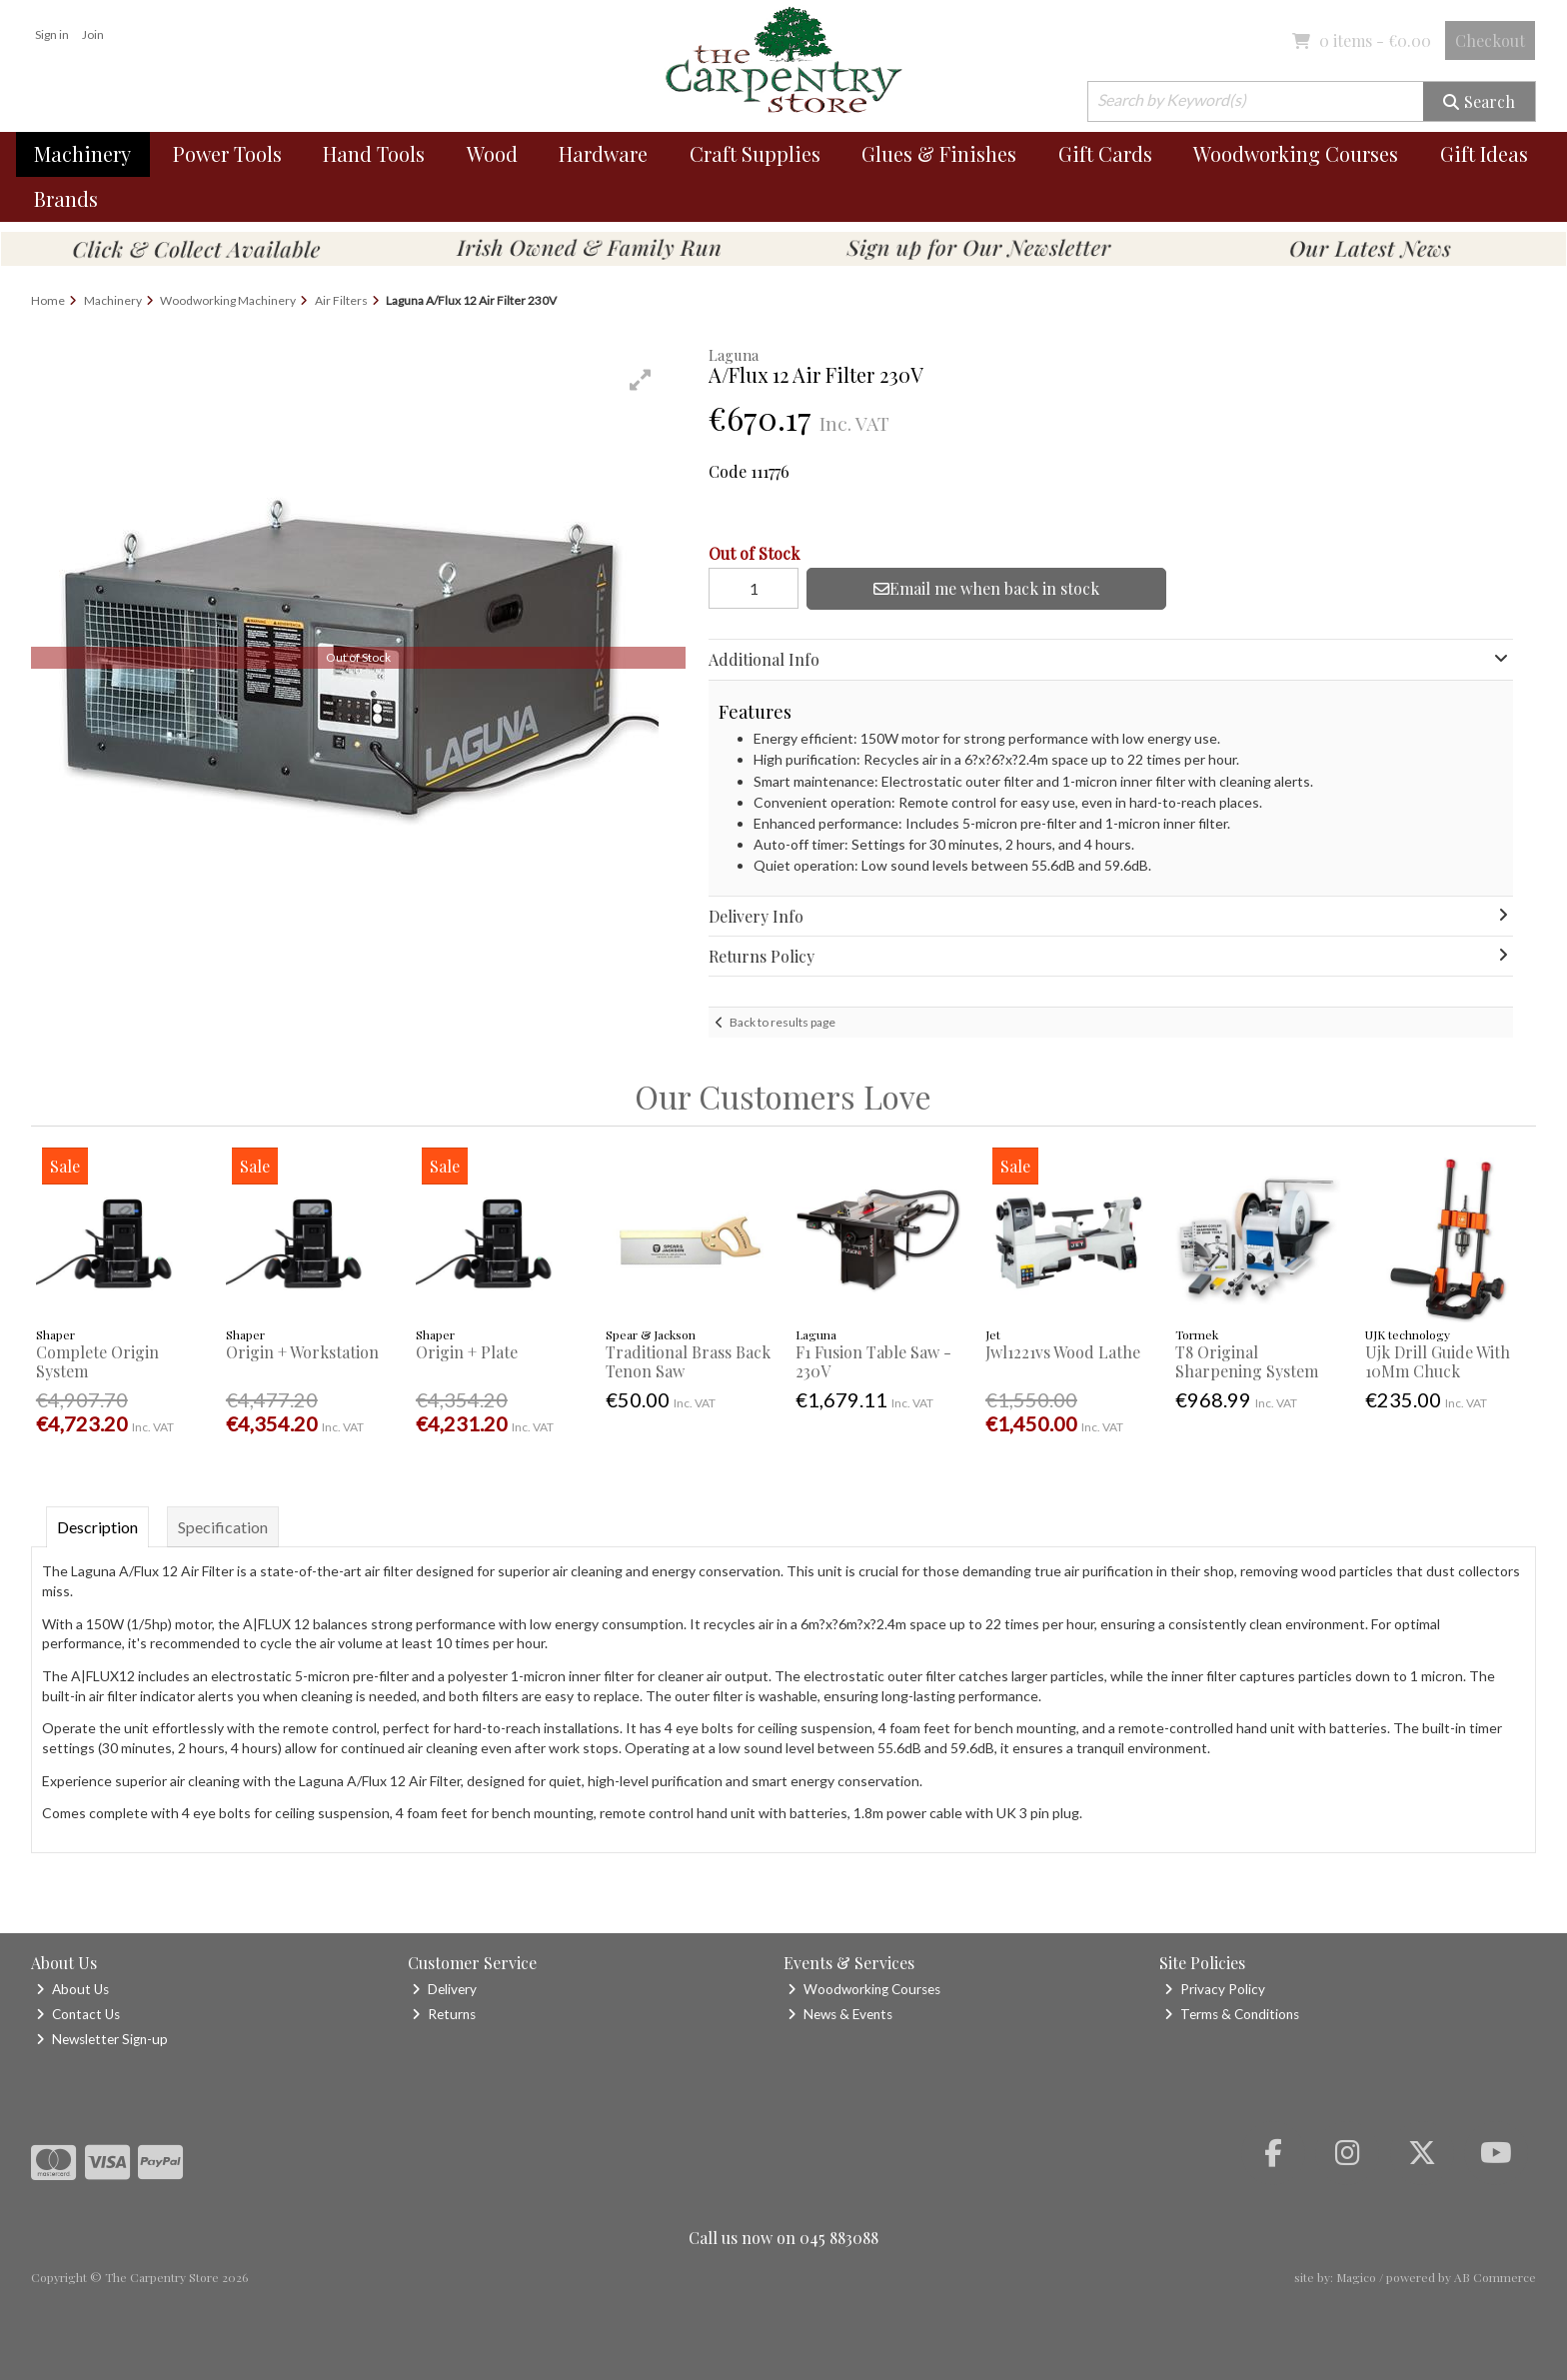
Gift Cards (1105, 153)
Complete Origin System (97, 1361)
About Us (72, 1989)
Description (97, 1526)
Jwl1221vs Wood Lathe (1062, 1351)
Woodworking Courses (1295, 153)
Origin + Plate (467, 1351)
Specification (223, 1526)
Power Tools (227, 153)
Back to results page (782, 1022)
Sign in (52, 34)
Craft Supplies (755, 153)
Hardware (603, 153)
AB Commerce (1495, 2277)
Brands (66, 198)
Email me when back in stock (986, 588)
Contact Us (78, 2014)
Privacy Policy (1214, 1989)
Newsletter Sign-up (102, 2039)
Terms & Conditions (1231, 2014)
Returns (444, 2014)
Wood (492, 153)
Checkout (1490, 40)
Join (93, 34)
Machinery (82, 153)
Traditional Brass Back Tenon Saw (688, 1361)
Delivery (444, 1989)
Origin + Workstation (302, 1351)
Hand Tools (374, 153)
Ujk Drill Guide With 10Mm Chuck (1437, 1361)
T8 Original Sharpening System (1246, 1361)
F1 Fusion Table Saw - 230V (873, 1361)
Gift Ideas (1484, 153)
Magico (1356, 2277)
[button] (641, 380)
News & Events (839, 2014)
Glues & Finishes (938, 153)
